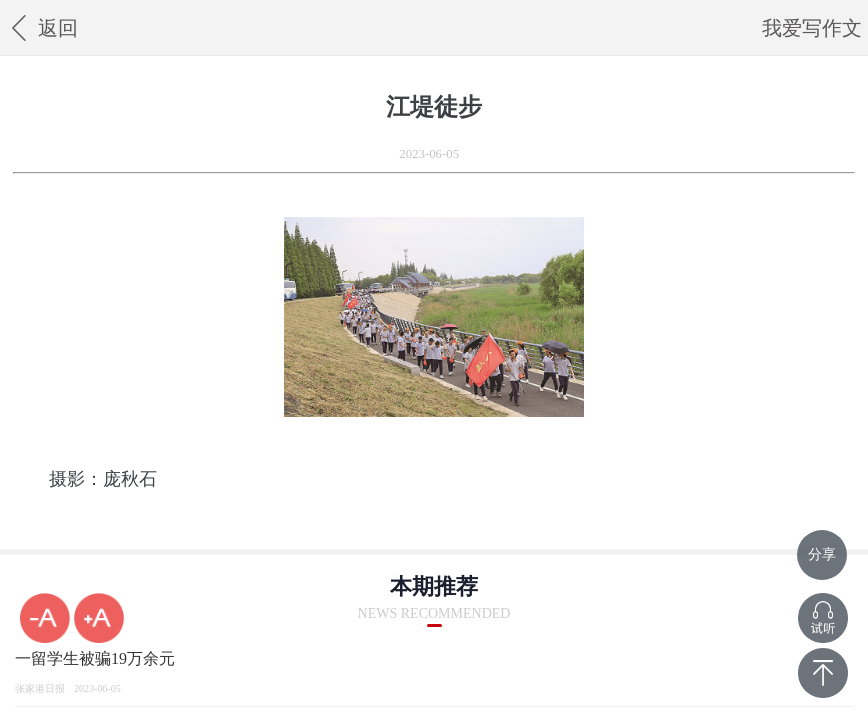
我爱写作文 (812, 28)
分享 (822, 554)
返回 (41, 27)
